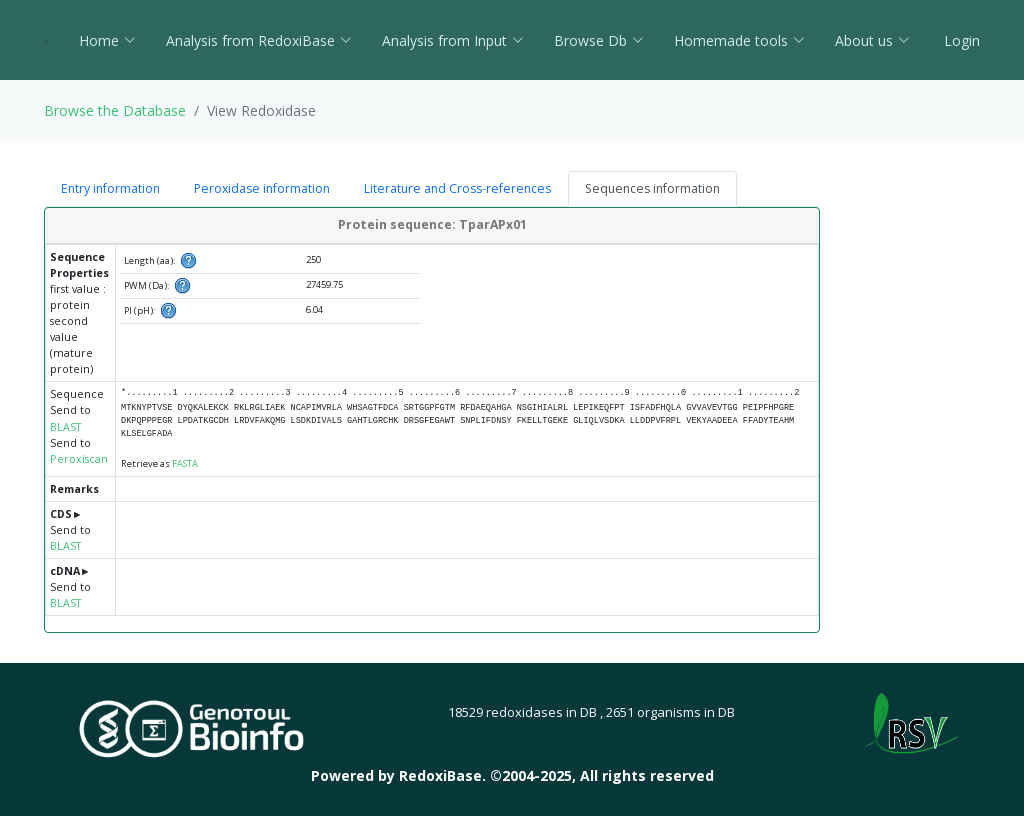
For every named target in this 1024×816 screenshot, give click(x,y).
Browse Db (599, 40)
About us (872, 40)
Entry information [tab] (110, 188)
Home (107, 40)
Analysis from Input (453, 40)
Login (960, 40)
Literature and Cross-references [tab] (457, 188)
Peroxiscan (79, 459)
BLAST (65, 427)
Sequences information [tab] (652, 188)
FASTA (185, 463)
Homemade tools (739, 40)
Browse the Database (115, 110)
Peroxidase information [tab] (262, 188)
